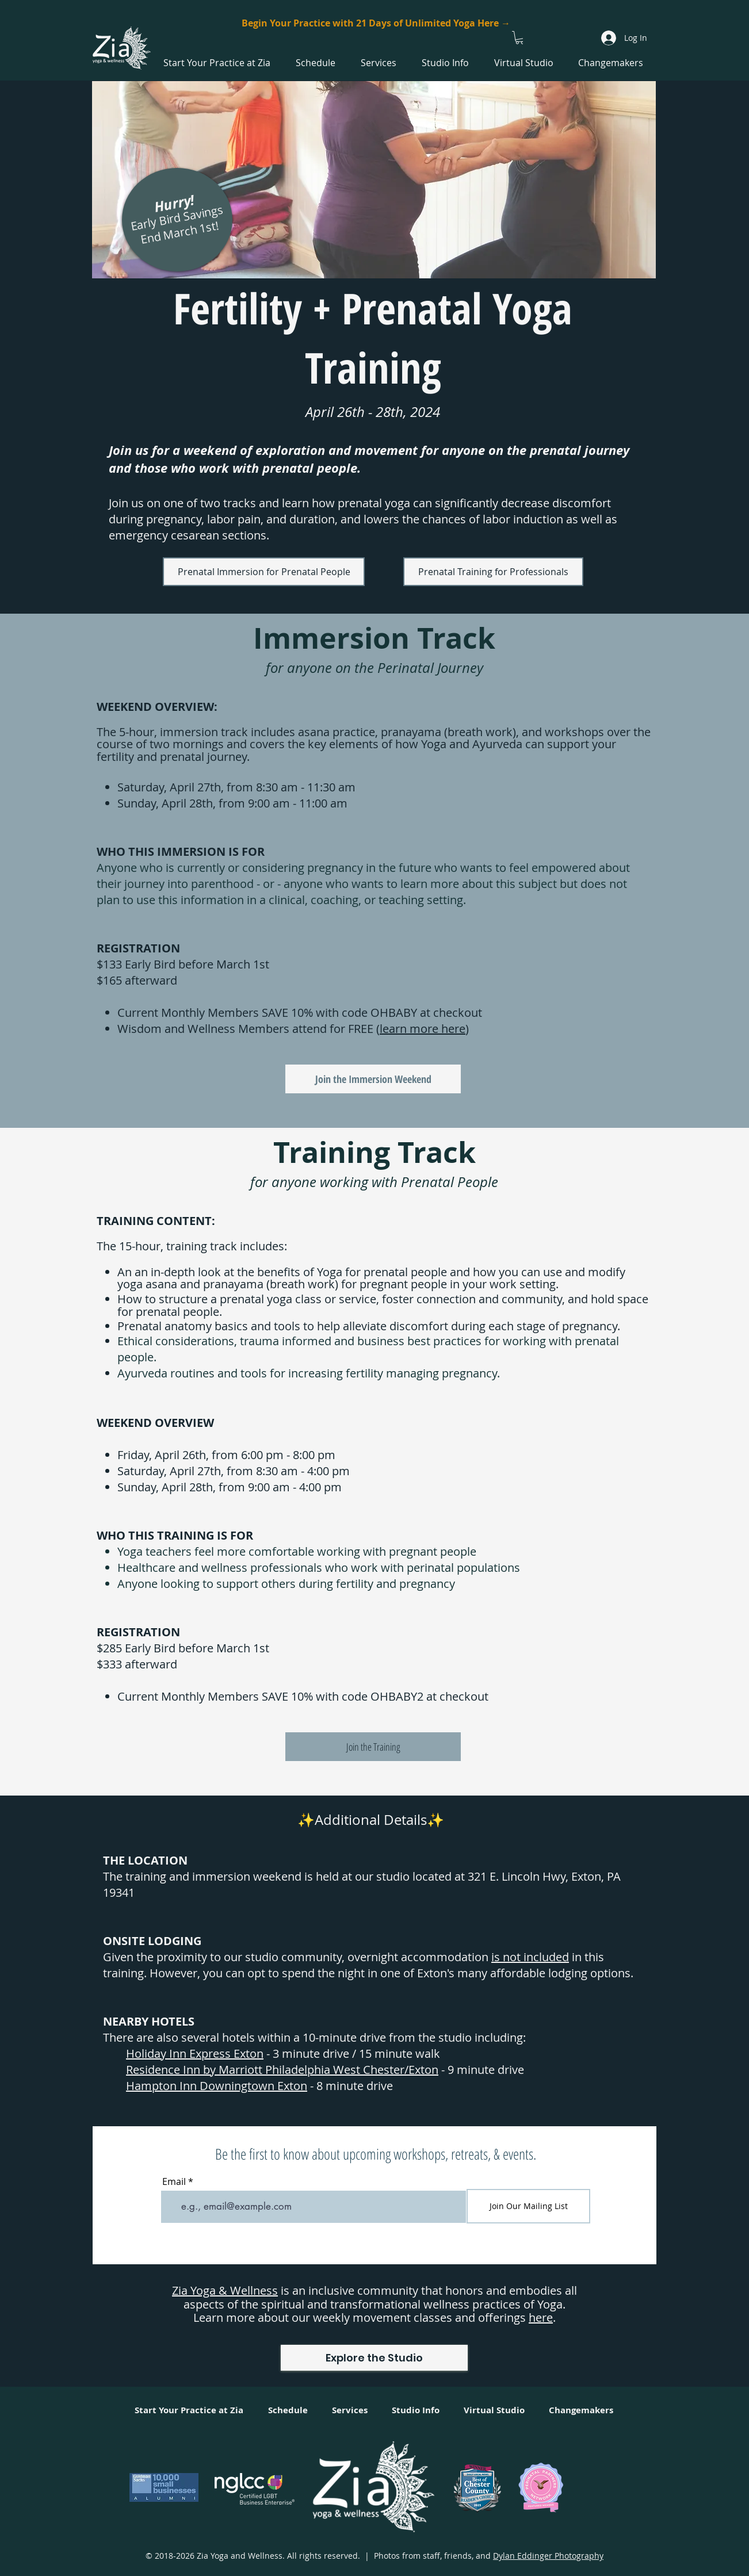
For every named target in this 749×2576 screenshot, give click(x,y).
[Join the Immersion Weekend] (373, 1079)
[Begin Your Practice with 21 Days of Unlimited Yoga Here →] (376, 23)
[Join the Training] (373, 1746)
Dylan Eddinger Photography (548, 2555)
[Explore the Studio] (374, 2358)
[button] (520, 37)
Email (174, 2181)
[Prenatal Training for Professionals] (493, 571)
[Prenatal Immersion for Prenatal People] (264, 571)
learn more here (422, 1028)
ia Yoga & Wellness (228, 2290)
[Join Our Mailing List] (528, 2206)
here (541, 2317)
